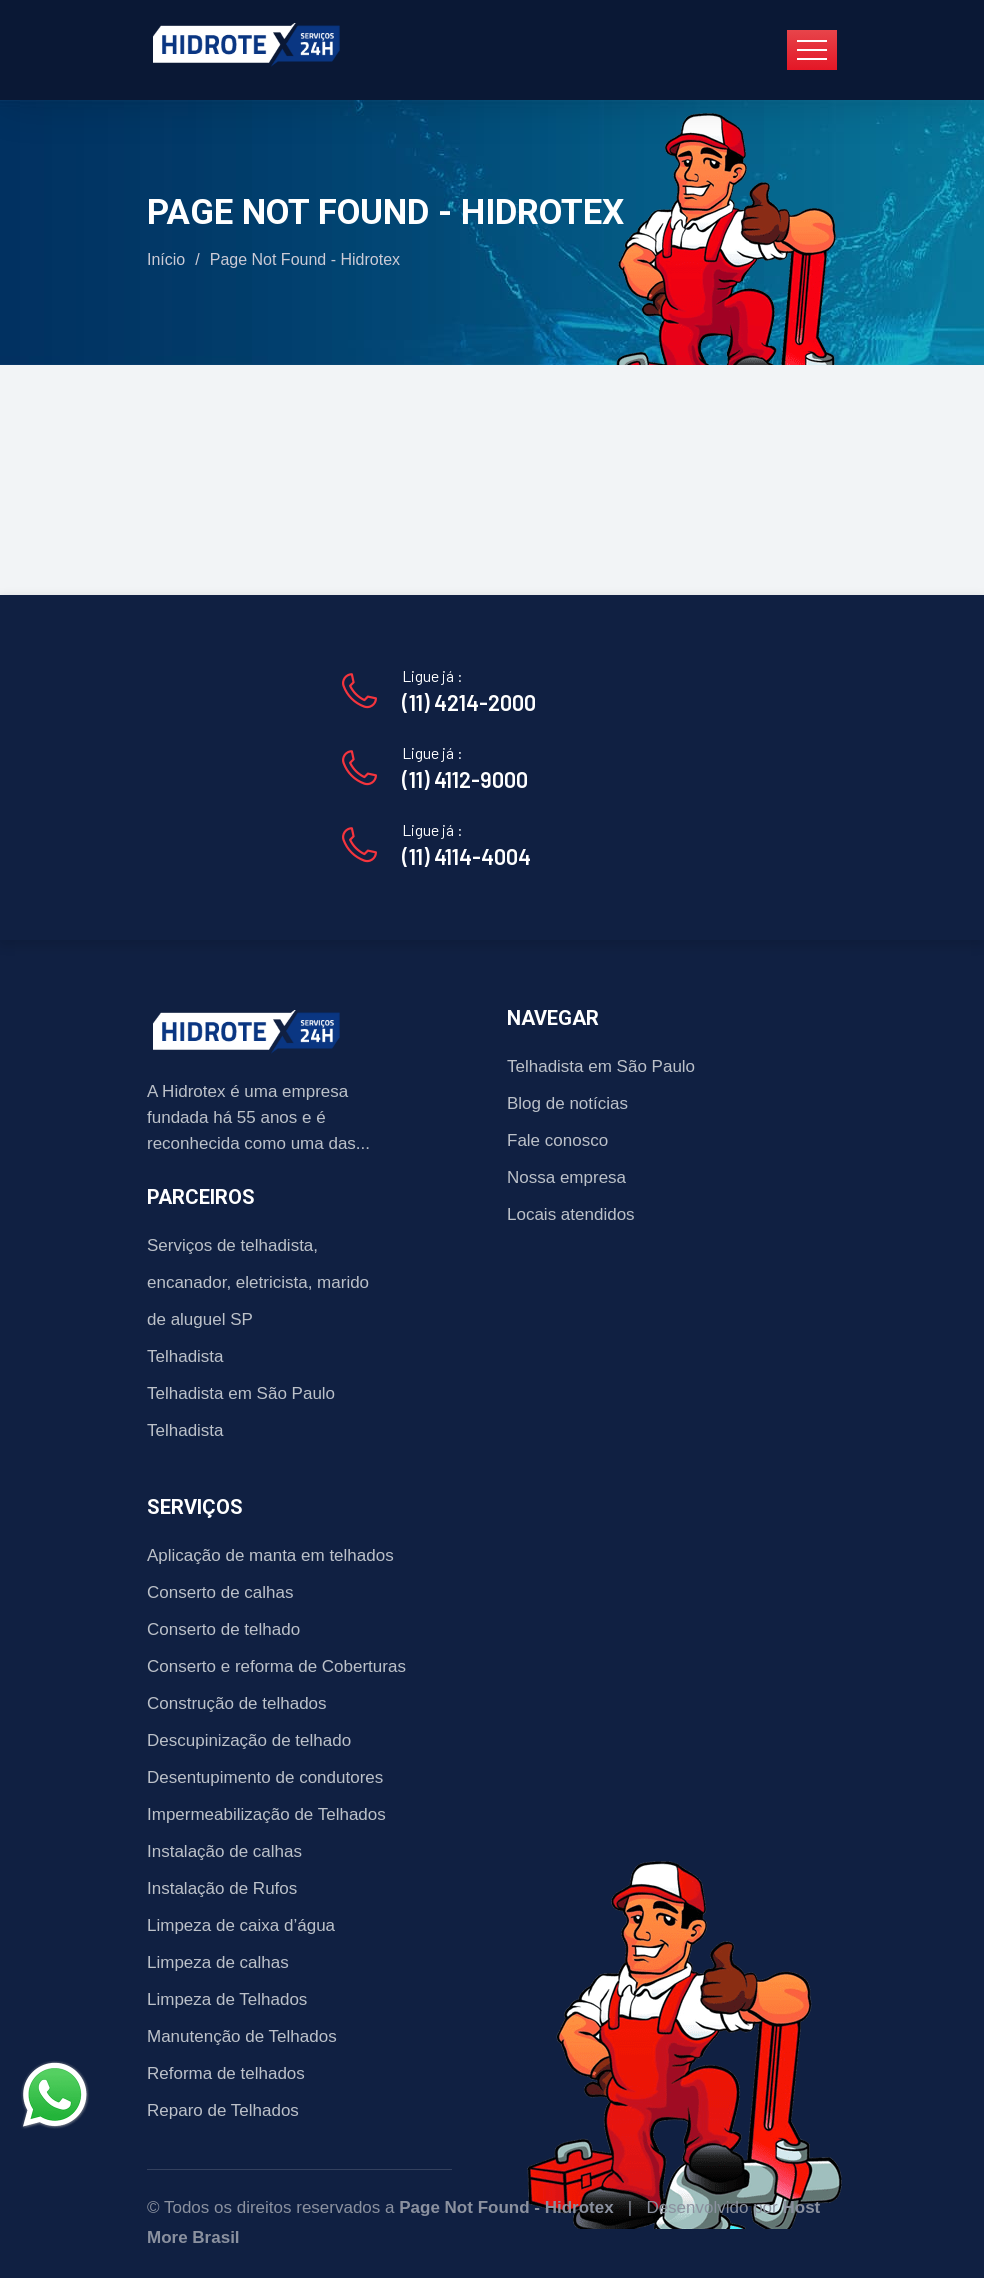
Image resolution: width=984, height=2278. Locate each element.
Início (166, 259)
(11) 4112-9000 (465, 779)
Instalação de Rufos (222, 1888)
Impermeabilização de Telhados (266, 1814)
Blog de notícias (567, 1103)
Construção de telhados (237, 1703)
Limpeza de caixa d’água (241, 1925)
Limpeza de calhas (218, 1962)
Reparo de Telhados (223, 2110)
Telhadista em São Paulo (241, 1393)
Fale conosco (557, 1140)
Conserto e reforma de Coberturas (276, 1666)
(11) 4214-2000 (469, 702)
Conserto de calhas (220, 1592)
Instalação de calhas (224, 1851)
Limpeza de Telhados (227, 1999)
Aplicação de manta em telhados (270, 1555)
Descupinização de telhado (249, 1740)
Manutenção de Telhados (242, 2036)
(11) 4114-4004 (466, 856)
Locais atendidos (571, 1214)
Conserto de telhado (223, 1629)
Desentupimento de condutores (265, 1777)
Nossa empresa (566, 1177)
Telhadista (185, 1356)
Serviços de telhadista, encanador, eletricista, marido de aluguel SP (258, 1282)
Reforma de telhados (226, 2073)
